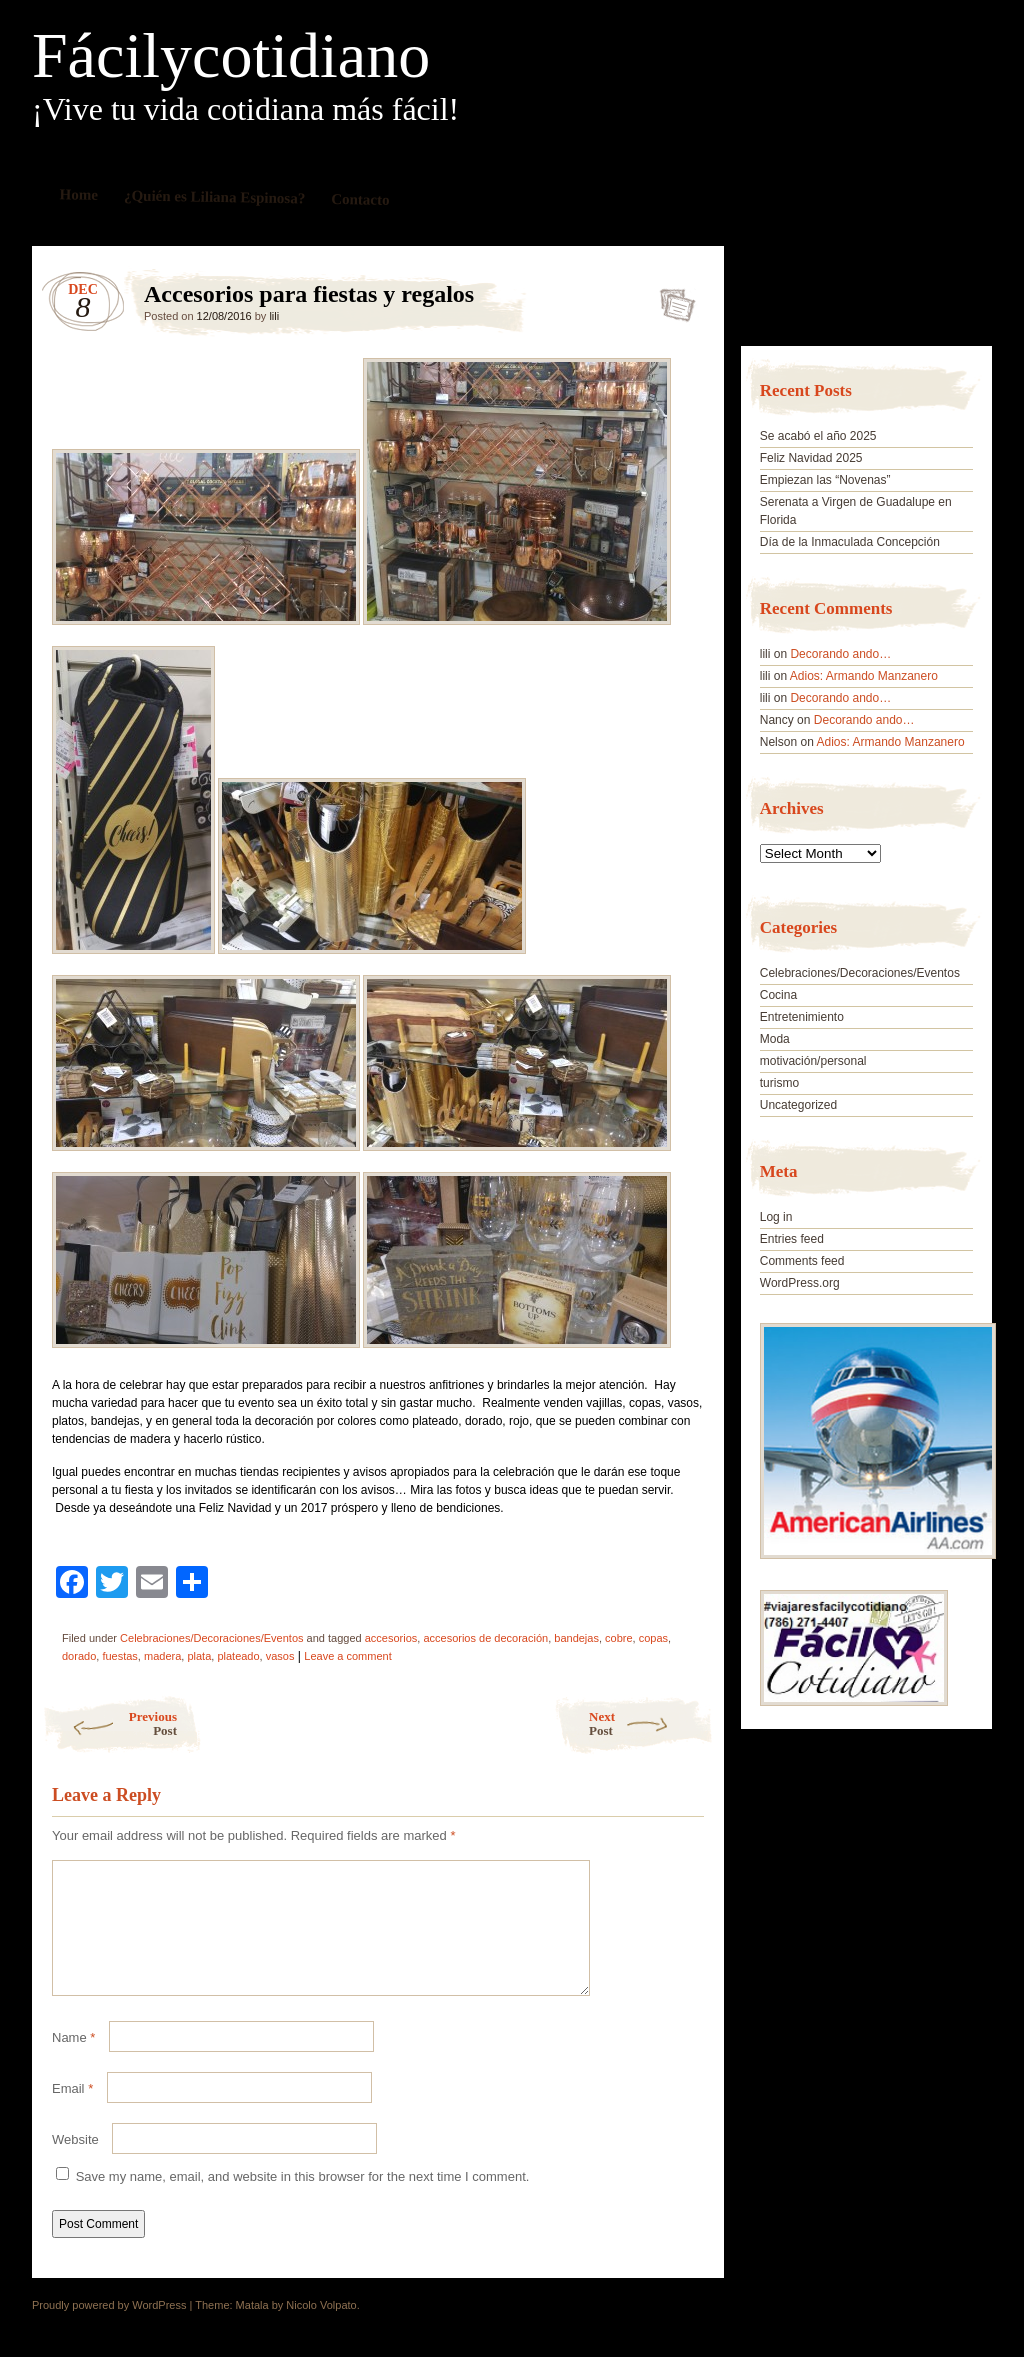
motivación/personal (813, 1061)
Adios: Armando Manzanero (864, 676)
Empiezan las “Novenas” (825, 480)
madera (162, 1656)
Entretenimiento (802, 1017)
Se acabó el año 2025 (818, 436)
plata (199, 1656)
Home (79, 194)
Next (651, 1723)
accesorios (391, 1638)
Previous (109, 1723)
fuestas (119, 1656)
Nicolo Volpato (321, 2329)
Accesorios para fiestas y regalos (671, 299)
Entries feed (792, 1239)
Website (75, 2163)
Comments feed (802, 1261)
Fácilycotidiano (231, 56)
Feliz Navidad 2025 (811, 458)
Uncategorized (798, 1105)
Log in (776, 1217)
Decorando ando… (840, 654)
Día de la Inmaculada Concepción (850, 542)
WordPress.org (800, 1283)
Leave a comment (347, 1656)
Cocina (778, 995)
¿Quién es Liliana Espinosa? (215, 196)
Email (72, 2112)
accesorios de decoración (485, 1638)
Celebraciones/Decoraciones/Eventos (211, 1638)
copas (653, 1638)
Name (73, 2061)
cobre (619, 1638)
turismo (779, 1083)
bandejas (576, 1638)
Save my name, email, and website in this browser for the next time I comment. (303, 2200)
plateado (238, 1656)
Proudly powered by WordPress (109, 2329)
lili (274, 316)
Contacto (360, 199)
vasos (280, 1656)
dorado (79, 1656)
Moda (775, 1039)
